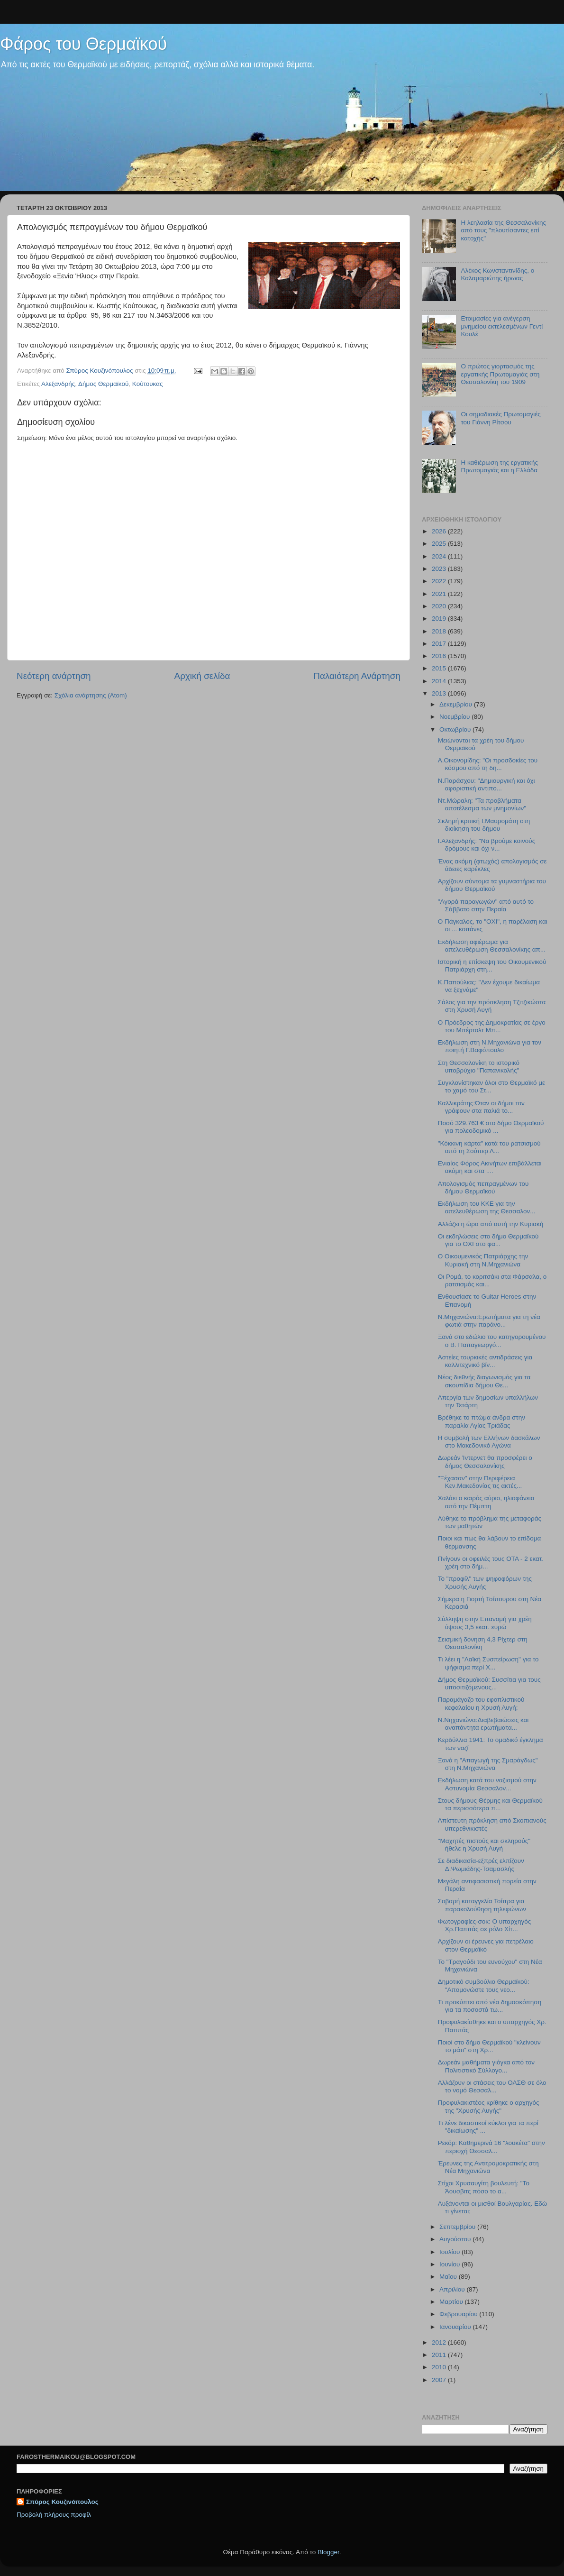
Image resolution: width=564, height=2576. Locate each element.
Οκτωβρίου (456, 729)
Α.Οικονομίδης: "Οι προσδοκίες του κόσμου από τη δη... (487, 764)
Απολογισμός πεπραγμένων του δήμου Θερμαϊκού (483, 1187)
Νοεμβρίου (455, 716)
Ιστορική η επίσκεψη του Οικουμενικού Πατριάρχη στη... (492, 965)
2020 (440, 606)
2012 (440, 2342)
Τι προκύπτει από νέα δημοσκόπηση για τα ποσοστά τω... (489, 2005)
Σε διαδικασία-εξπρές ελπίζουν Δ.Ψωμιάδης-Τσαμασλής (481, 1864)
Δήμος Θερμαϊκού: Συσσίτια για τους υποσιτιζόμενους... (489, 1683)
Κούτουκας (147, 383)
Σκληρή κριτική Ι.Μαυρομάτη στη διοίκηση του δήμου (484, 824)
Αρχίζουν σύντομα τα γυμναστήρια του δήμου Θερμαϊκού (492, 885)
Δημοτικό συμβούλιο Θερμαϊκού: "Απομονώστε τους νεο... (483, 1985)
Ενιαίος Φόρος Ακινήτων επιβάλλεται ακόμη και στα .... (490, 1167)
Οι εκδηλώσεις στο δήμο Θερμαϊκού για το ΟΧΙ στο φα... (488, 1240)
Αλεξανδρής (58, 383)
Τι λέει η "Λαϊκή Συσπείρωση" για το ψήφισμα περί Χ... (488, 1663)
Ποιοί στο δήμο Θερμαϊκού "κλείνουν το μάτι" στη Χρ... (489, 2046)
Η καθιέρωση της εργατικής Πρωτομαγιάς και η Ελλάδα (499, 466)
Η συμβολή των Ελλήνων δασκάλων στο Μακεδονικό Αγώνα (489, 1441)
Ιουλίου (450, 2251)
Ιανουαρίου (456, 2326)
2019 (440, 618)
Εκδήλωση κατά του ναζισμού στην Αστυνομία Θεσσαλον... (487, 1784)
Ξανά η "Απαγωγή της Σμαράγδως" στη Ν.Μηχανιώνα (488, 1764)
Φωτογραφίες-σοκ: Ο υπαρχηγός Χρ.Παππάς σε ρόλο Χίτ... (484, 1925)
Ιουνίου (450, 2264)
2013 (440, 693)
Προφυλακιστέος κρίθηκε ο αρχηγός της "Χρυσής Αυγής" (488, 2106)
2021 (440, 593)
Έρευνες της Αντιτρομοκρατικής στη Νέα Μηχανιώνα (488, 2167)
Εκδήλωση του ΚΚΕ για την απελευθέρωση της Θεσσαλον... (487, 1207)
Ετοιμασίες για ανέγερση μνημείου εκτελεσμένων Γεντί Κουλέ (502, 326)
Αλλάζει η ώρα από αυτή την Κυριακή (491, 1224)
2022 (440, 581)
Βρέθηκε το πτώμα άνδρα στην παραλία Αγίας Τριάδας (481, 1421)
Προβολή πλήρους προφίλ (54, 2514)
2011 (440, 2354)
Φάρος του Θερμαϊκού (83, 44)
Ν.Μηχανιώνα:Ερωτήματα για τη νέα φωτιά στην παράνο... (489, 1320)
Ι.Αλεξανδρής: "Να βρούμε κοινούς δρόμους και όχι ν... (486, 844)
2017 (440, 643)
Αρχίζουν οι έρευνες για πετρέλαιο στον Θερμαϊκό (486, 1945)
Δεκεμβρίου (456, 704)
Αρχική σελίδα (202, 676)
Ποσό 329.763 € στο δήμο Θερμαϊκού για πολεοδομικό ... (491, 1126)
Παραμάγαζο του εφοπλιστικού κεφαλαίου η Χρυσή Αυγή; (481, 1703)
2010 (440, 2367)
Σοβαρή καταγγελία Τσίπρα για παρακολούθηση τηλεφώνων (482, 1905)
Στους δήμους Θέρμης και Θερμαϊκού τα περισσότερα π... (490, 1804)
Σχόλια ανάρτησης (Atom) (91, 695)
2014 (440, 681)
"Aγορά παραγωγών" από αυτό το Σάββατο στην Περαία (486, 905)
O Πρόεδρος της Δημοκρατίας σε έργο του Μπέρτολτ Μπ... (492, 1026)
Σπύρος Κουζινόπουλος (62, 2501)
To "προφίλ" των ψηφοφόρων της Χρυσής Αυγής (485, 1582)
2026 (440, 531)
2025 (440, 543)
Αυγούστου (456, 2239)
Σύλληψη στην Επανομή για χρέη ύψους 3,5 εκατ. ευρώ (485, 1622)
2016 (440, 656)
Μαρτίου (452, 2301)
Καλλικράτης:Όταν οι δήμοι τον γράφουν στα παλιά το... (481, 1107)
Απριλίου (452, 2289)
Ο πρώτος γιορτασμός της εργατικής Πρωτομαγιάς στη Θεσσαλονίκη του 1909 (500, 374)
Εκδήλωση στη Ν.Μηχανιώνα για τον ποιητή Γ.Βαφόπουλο (489, 1046)
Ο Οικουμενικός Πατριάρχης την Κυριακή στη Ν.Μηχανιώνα (483, 1260)
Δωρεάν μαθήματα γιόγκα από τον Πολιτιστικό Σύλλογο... (486, 2066)
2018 (440, 631)
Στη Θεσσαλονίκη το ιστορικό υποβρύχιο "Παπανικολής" (478, 1066)
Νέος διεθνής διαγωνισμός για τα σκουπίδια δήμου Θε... (484, 1381)
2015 (440, 668)
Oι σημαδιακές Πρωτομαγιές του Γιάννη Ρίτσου (500, 418)
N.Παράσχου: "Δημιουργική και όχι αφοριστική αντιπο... (486, 784)
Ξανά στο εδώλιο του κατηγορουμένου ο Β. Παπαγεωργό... (492, 1340)
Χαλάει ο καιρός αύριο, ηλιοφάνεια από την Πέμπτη (486, 1501)
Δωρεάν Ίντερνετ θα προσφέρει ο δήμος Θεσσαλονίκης (485, 1461)
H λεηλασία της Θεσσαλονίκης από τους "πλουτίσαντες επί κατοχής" (503, 230)
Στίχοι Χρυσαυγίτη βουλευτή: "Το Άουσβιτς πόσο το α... (483, 2187)
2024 (440, 556)
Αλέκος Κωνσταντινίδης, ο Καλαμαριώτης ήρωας (497, 274)
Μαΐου (449, 2276)
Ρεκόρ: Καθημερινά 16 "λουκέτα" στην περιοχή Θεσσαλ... (491, 2146)
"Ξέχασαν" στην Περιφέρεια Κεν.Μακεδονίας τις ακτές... (480, 1482)
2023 (440, 568)
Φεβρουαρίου (459, 2314)
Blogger (328, 2552)
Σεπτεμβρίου (458, 2226)
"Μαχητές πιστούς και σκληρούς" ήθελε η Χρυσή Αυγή (484, 1844)
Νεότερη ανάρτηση (54, 676)
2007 (440, 2379)
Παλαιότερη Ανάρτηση (356, 676)
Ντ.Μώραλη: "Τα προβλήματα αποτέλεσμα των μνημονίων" (482, 804)
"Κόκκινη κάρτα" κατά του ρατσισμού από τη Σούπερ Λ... (489, 1147)
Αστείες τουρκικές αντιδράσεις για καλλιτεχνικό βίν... (485, 1361)
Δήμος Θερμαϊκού (103, 383)
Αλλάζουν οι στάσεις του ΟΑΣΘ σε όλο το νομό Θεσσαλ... (492, 2086)
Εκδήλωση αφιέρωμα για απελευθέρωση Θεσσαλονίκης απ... (492, 945)
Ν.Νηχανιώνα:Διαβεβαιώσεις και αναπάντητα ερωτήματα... (483, 1723)
